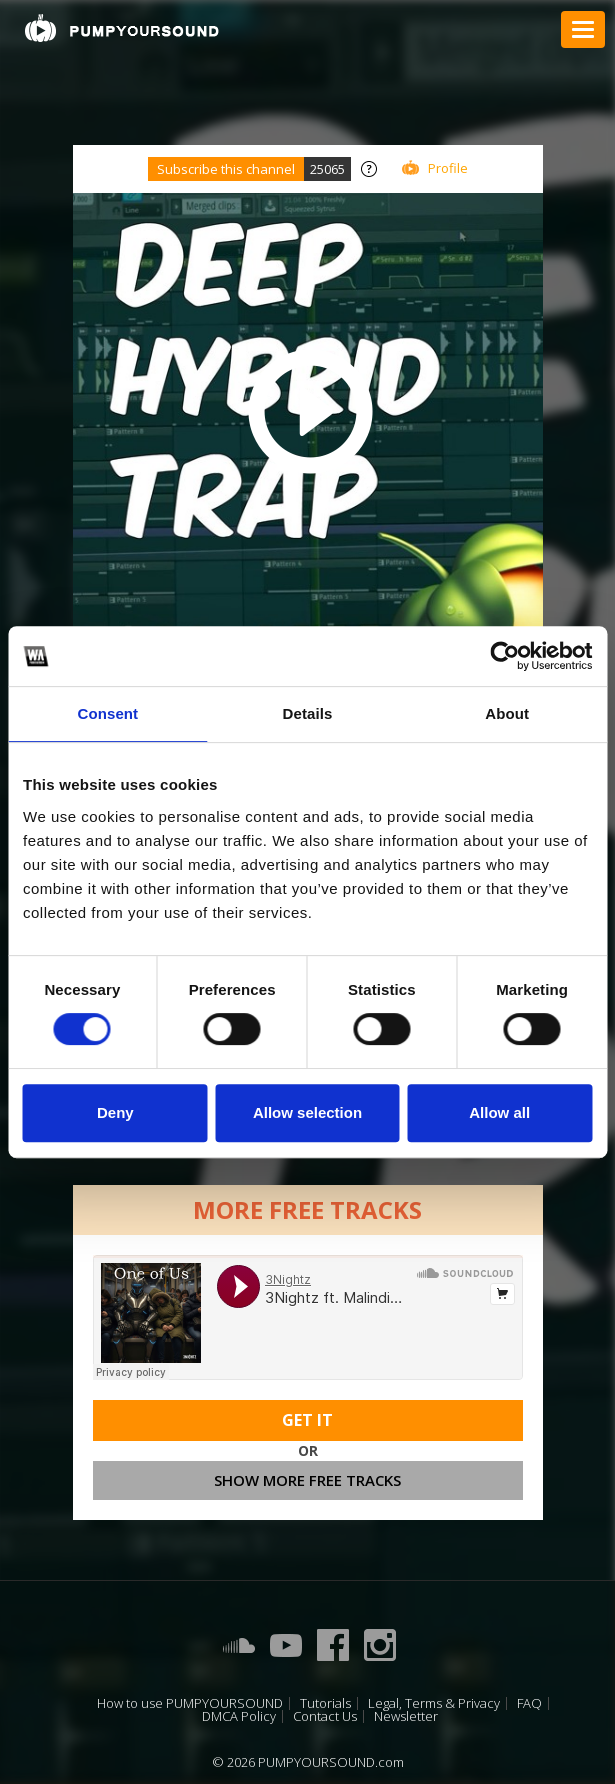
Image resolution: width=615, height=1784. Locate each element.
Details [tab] (308, 713)
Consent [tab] (107, 713)
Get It (307, 1420)
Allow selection (307, 1112)
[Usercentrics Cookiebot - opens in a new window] (504, 656)
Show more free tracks (307, 1480)
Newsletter (406, 1716)
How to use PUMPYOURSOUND (190, 1703)
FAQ (529, 1703)
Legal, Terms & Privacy (434, 1703)
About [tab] (507, 713)
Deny (115, 1112)
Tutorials (325, 1703)
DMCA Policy (239, 1716)
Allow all (499, 1112)
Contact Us (325, 1716)
